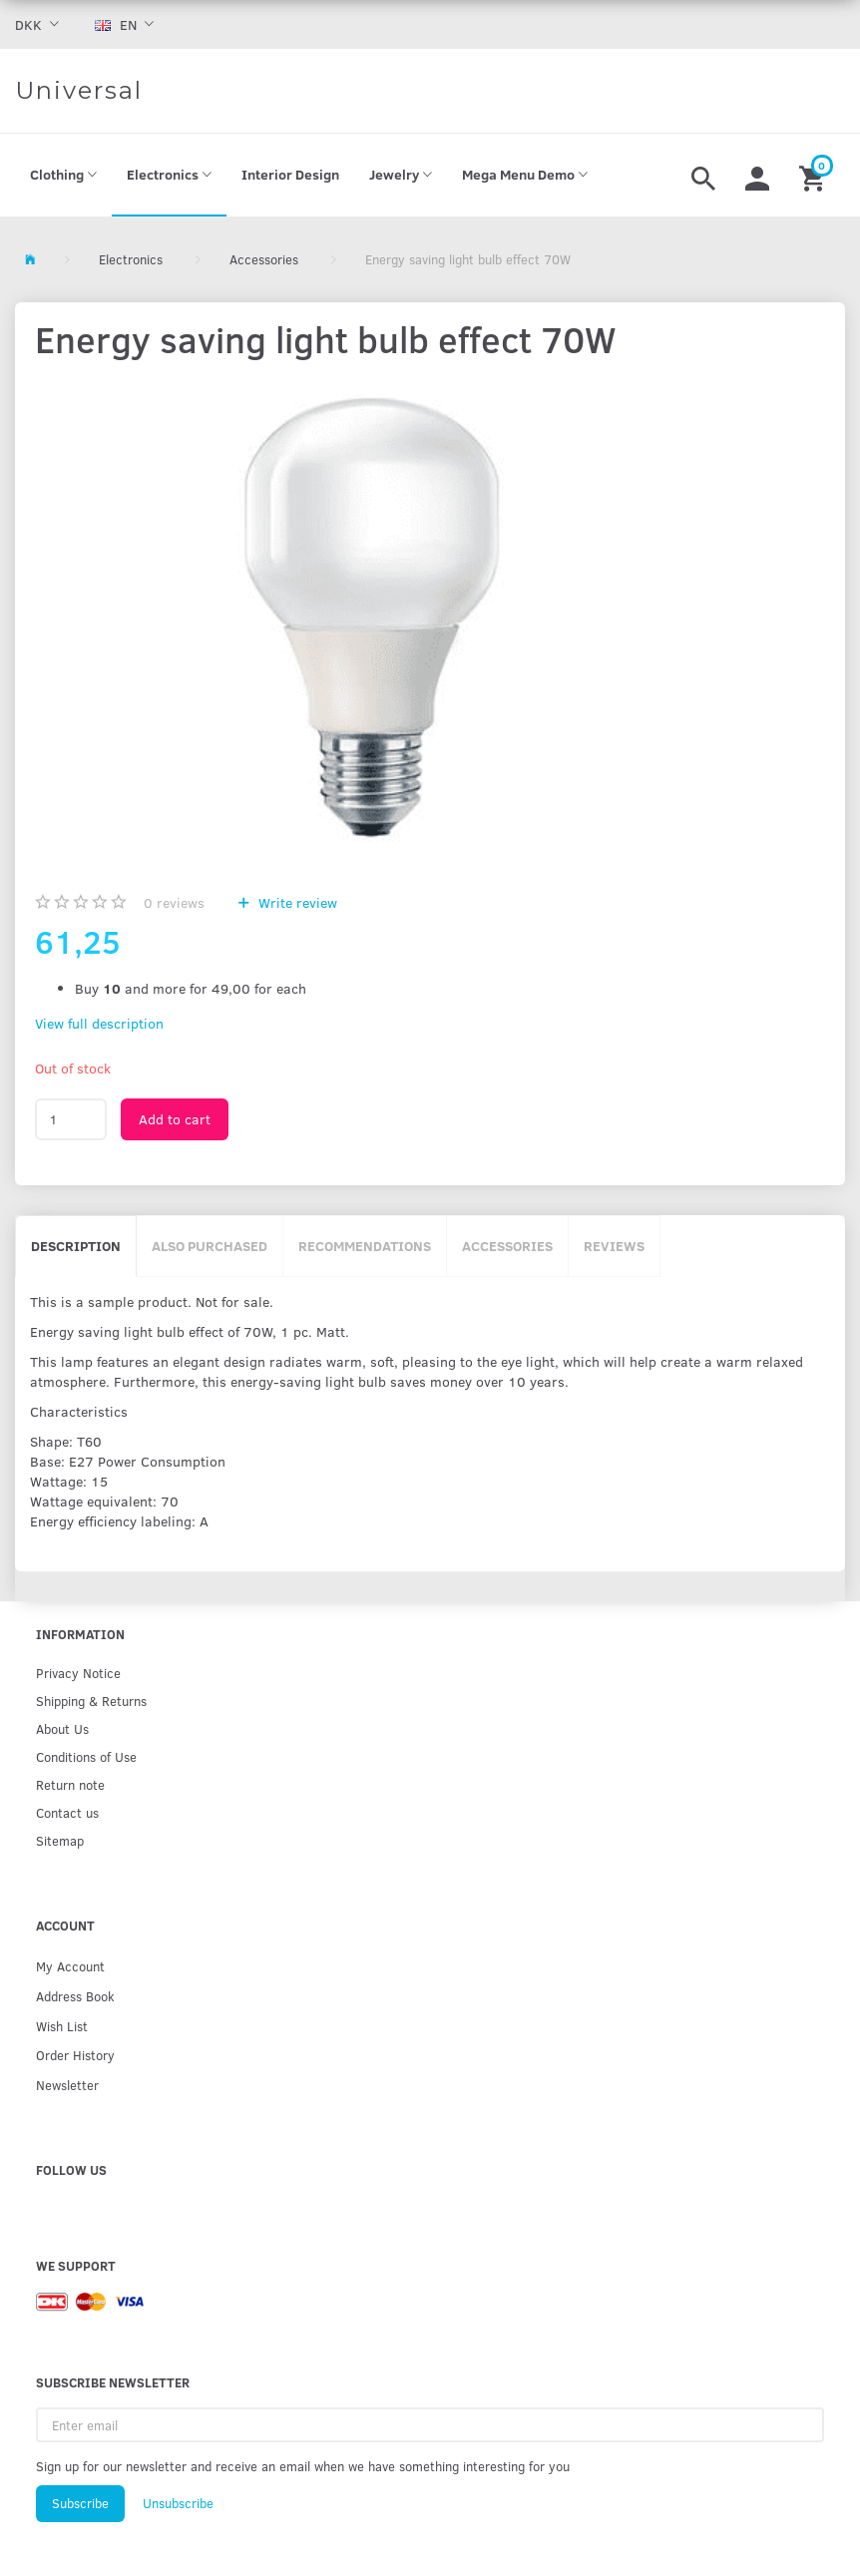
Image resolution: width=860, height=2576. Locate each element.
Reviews (614, 1245)
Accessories (507, 1245)
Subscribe (80, 2503)
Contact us (67, 1812)
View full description (99, 1023)
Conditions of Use (86, 1756)
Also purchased (209, 1245)
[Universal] (79, 91)
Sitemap (60, 1840)
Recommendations (364, 1245)
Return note (70, 1784)
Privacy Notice (78, 1672)
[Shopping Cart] (814, 175)
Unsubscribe (178, 2503)
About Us (62, 1728)
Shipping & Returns (91, 1700)
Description (76, 1245)
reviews (174, 902)
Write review (295, 902)
